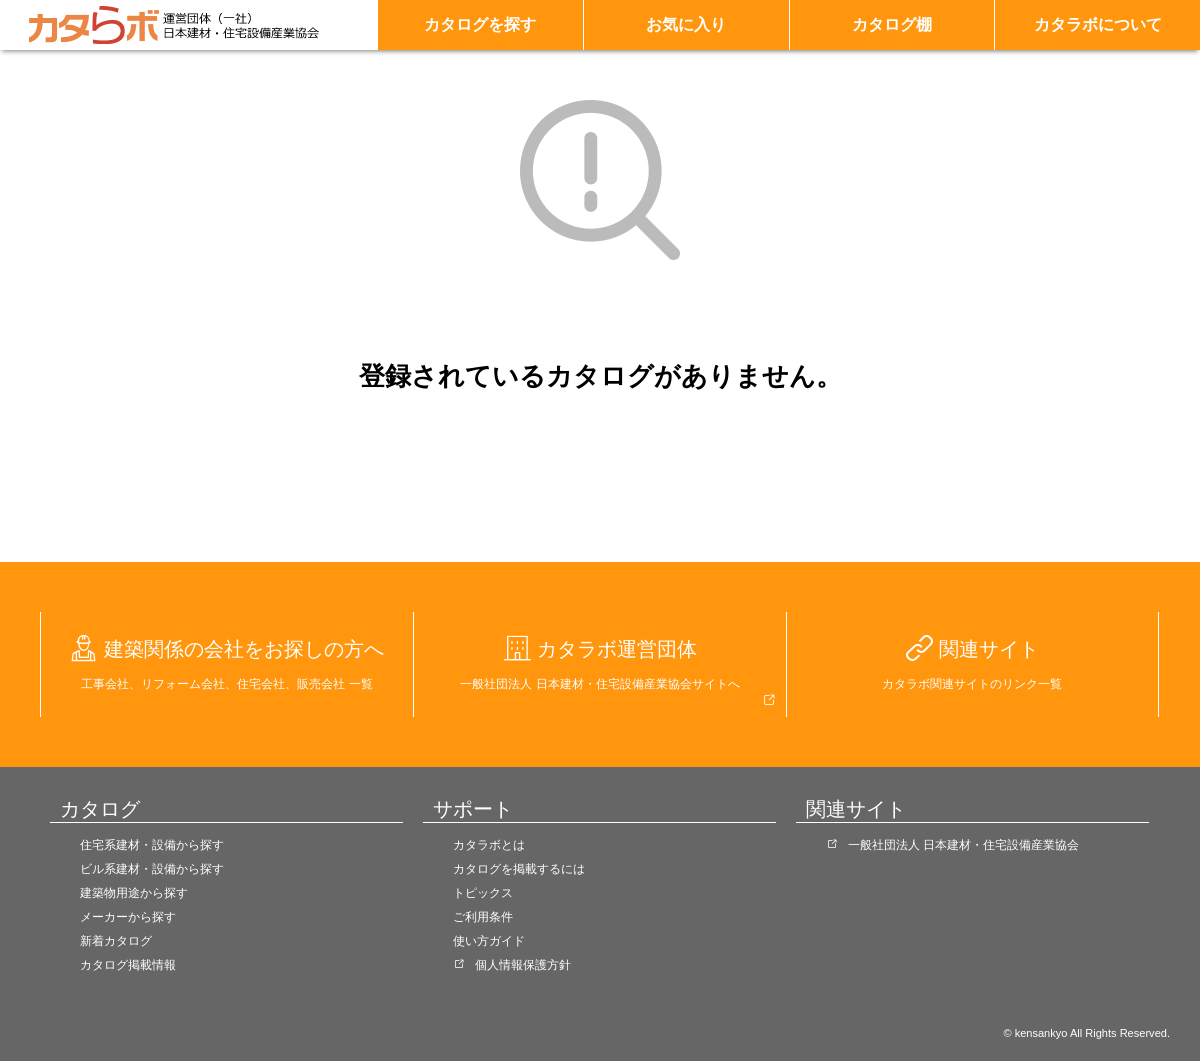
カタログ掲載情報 (128, 965)
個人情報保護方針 (523, 965)
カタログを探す (480, 24)
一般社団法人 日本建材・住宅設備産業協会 (963, 845)
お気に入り (686, 24)
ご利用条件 (483, 917)
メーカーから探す (128, 917)
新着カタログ (116, 941)
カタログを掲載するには (519, 869)
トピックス (483, 893)
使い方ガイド (489, 941)
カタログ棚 (892, 24)
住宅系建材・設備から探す (152, 845)
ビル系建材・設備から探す (152, 869)
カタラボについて (1098, 24)
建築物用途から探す (134, 893)
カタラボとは (489, 845)
